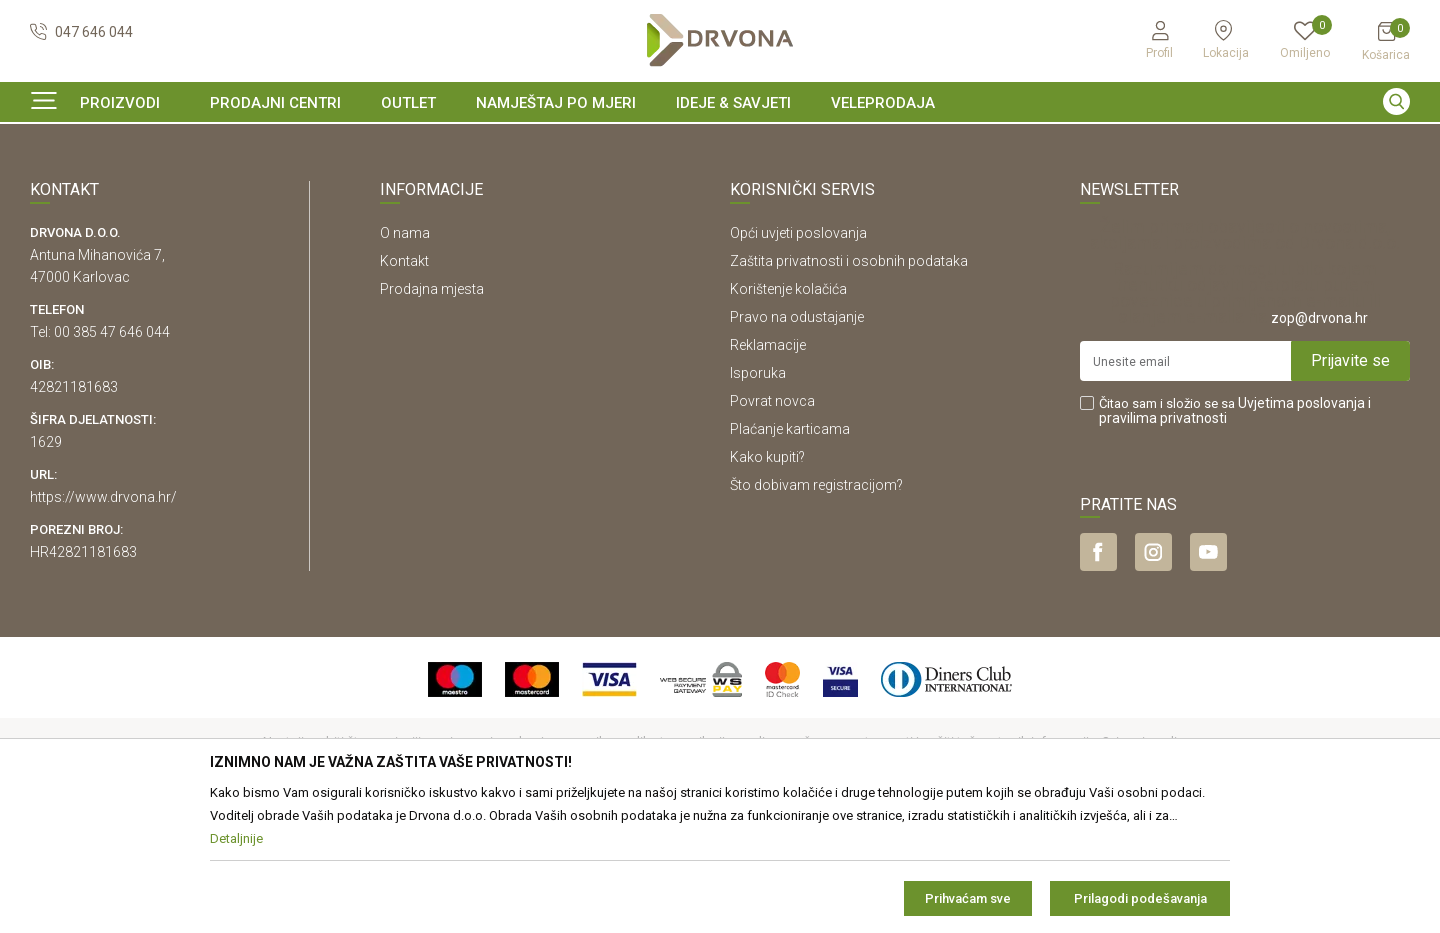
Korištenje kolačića (788, 411)
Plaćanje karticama (790, 551)
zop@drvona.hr (1319, 440)
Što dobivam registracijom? (816, 607)
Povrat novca (772, 523)
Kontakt (404, 383)
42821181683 (74, 509)
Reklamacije (768, 467)
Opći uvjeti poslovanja (798, 355)
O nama (405, 355)
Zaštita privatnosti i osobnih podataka (849, 383)
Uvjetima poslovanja (1301, 525)
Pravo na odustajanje (797, 439)
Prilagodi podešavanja (1140, 898)
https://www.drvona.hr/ (103, 619)
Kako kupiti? (767, 579)
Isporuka (758, 495)
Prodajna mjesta (432, 411)
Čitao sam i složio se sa (1235, 533)
